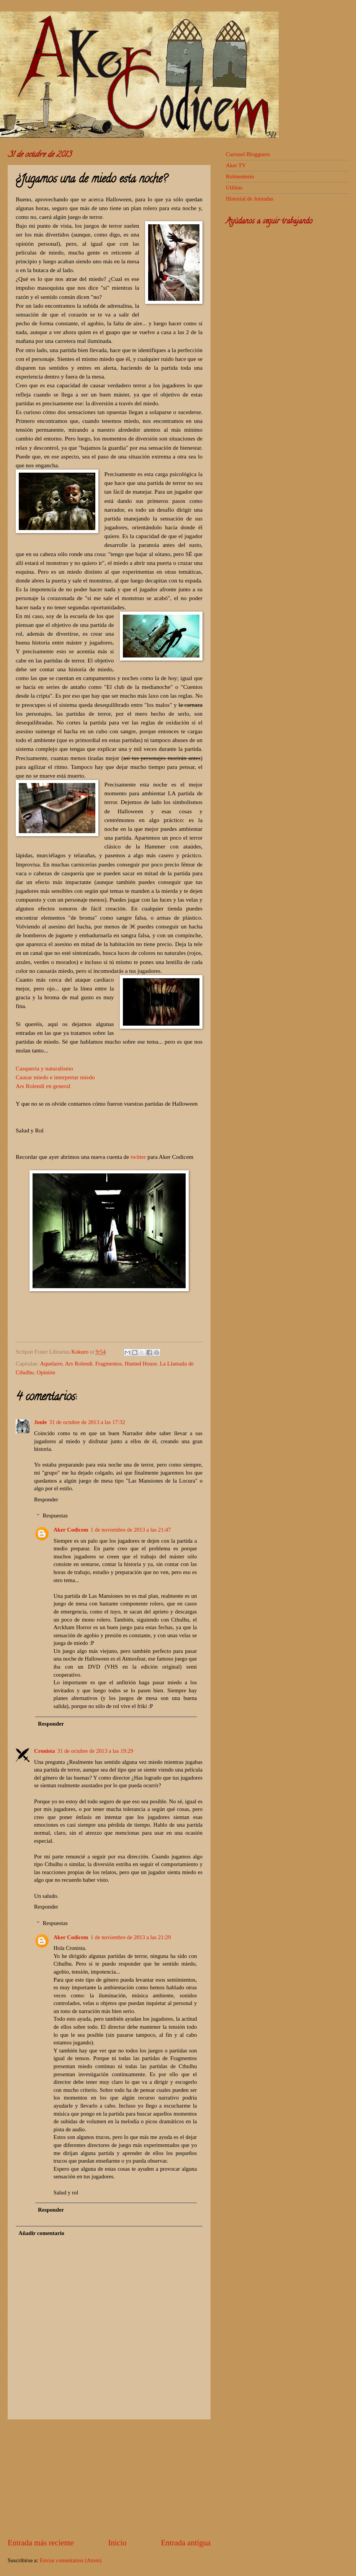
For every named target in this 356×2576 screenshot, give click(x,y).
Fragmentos (108, 1364)
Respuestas (55, 1515)
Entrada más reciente (41, 2542)
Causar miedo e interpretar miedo (55, 1077)
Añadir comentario (41, 2233)
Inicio (117, 2542)
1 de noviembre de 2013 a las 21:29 (131, 1937)
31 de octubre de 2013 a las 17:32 (87, 1422)
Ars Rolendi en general (43, 1086)
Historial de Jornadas (249, 199)
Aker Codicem (71, 1530)
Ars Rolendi (79, 1364)
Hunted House (141, 1364)
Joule (40, 1422)
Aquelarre (51, 1364)
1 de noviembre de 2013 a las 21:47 (131, 1530)
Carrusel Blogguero (248, 154)
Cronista (44, 1751)
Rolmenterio (240, 176)
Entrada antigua (186, 2542)
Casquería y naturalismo (44, 1068)
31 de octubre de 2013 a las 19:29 (95, 1751)
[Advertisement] (109, 2478)
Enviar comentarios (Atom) (70, 2560)
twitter (138, 1156)
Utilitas (234, 187)
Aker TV (236, 165)
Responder (46, 1499)
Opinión (46, 1372)
